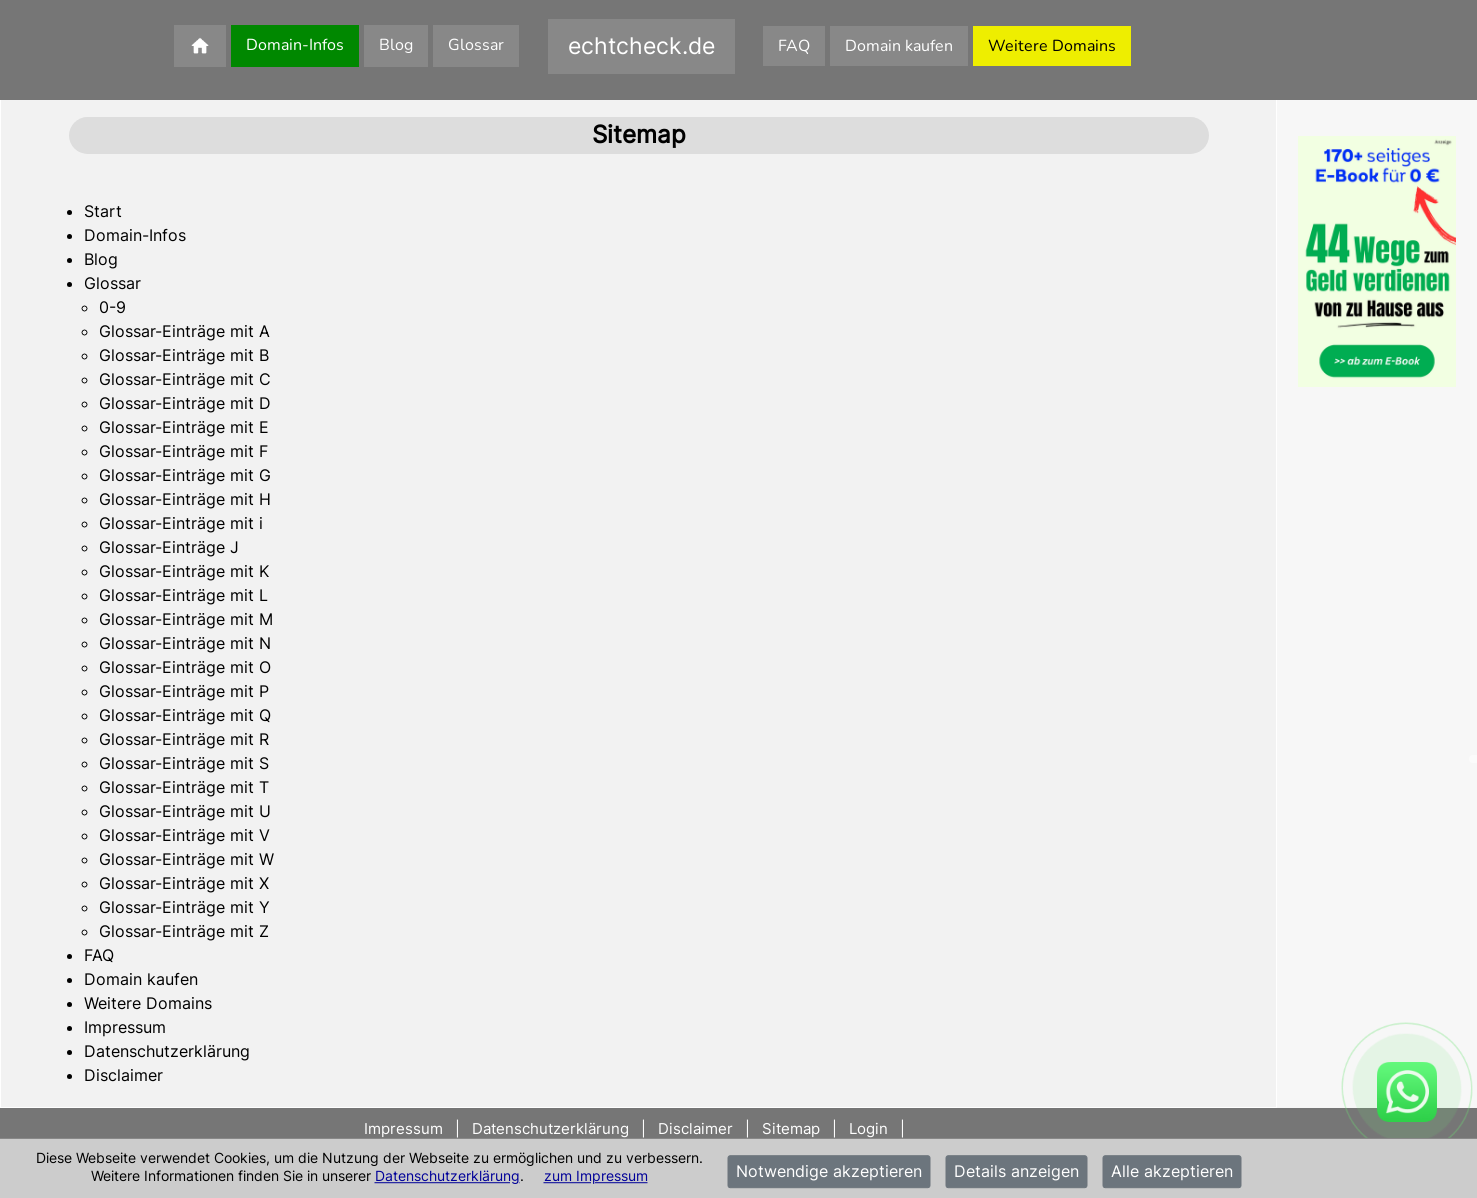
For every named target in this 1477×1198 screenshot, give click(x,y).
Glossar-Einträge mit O (185, 667)
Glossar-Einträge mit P (184, 691)
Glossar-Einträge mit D (185, 403)
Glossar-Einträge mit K (184, 571)
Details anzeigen (1016, 1172)
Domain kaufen (899, 46)
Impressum (125, 1027)
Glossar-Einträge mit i (181, 523)
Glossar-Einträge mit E (184, 427)
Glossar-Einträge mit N (185, 643)
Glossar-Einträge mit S (184, 763)
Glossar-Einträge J (169, 547)
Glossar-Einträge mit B (184, 355)
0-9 (112, 307)
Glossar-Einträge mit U (185, 811)
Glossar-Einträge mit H (185, 499)
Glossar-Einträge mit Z (184, 931)
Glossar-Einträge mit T (184, 787)
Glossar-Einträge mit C (185, 379)
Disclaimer (123, 1075)
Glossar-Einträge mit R (184, 739)
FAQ (794, 46)
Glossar (476, 45)
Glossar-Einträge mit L (183, 595)
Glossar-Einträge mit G (185, 475)
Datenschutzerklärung (447, 1175)
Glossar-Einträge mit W (186, 859)
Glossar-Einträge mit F (183, 451)
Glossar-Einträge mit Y (184, 907)
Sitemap (791, 1128)
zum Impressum (596, 1175)
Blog (396, 45)
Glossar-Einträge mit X (184, 883)
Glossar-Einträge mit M (186, 619)
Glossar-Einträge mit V (184, 835)
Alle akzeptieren (1172, 1172)
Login (868, 1128)
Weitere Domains (1052, 46)
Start (103, 211)
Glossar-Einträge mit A (184, 331)
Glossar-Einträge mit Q (185, 715)
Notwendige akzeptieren (829, 1172)
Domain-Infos (295, 45)
